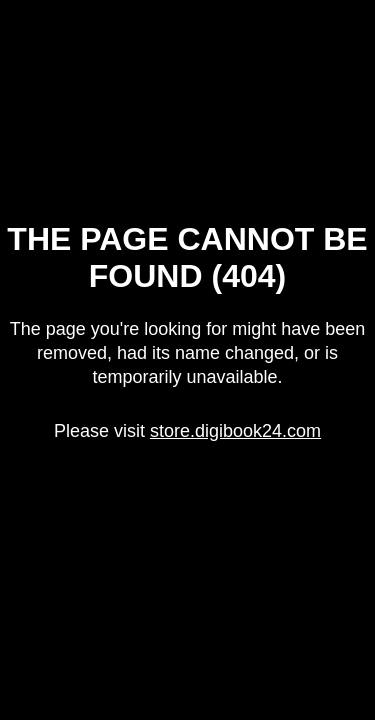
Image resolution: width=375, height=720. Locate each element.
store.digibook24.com (235, 431)
